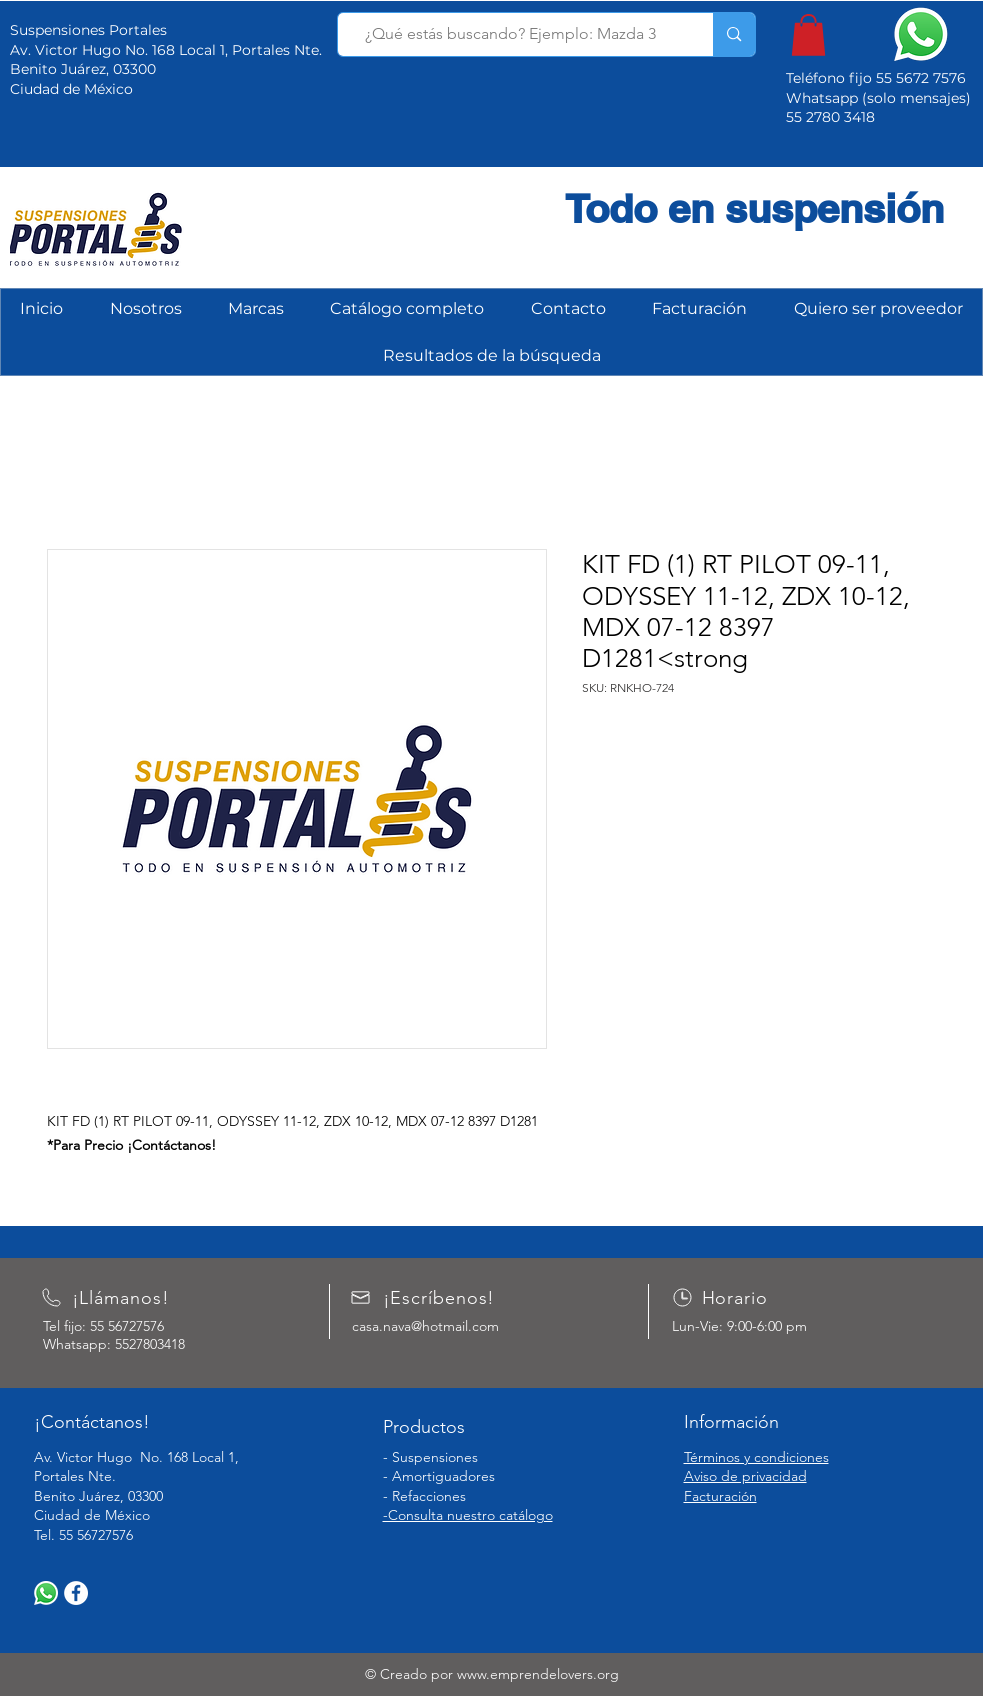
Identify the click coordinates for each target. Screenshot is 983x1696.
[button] (808, 35)
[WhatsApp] (46, 1593)
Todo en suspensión (754, 208)
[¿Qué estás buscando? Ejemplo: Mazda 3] (511, 34)
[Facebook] (76, 1593)
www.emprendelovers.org (538, 1674)
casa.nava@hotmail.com (425, 1326)
